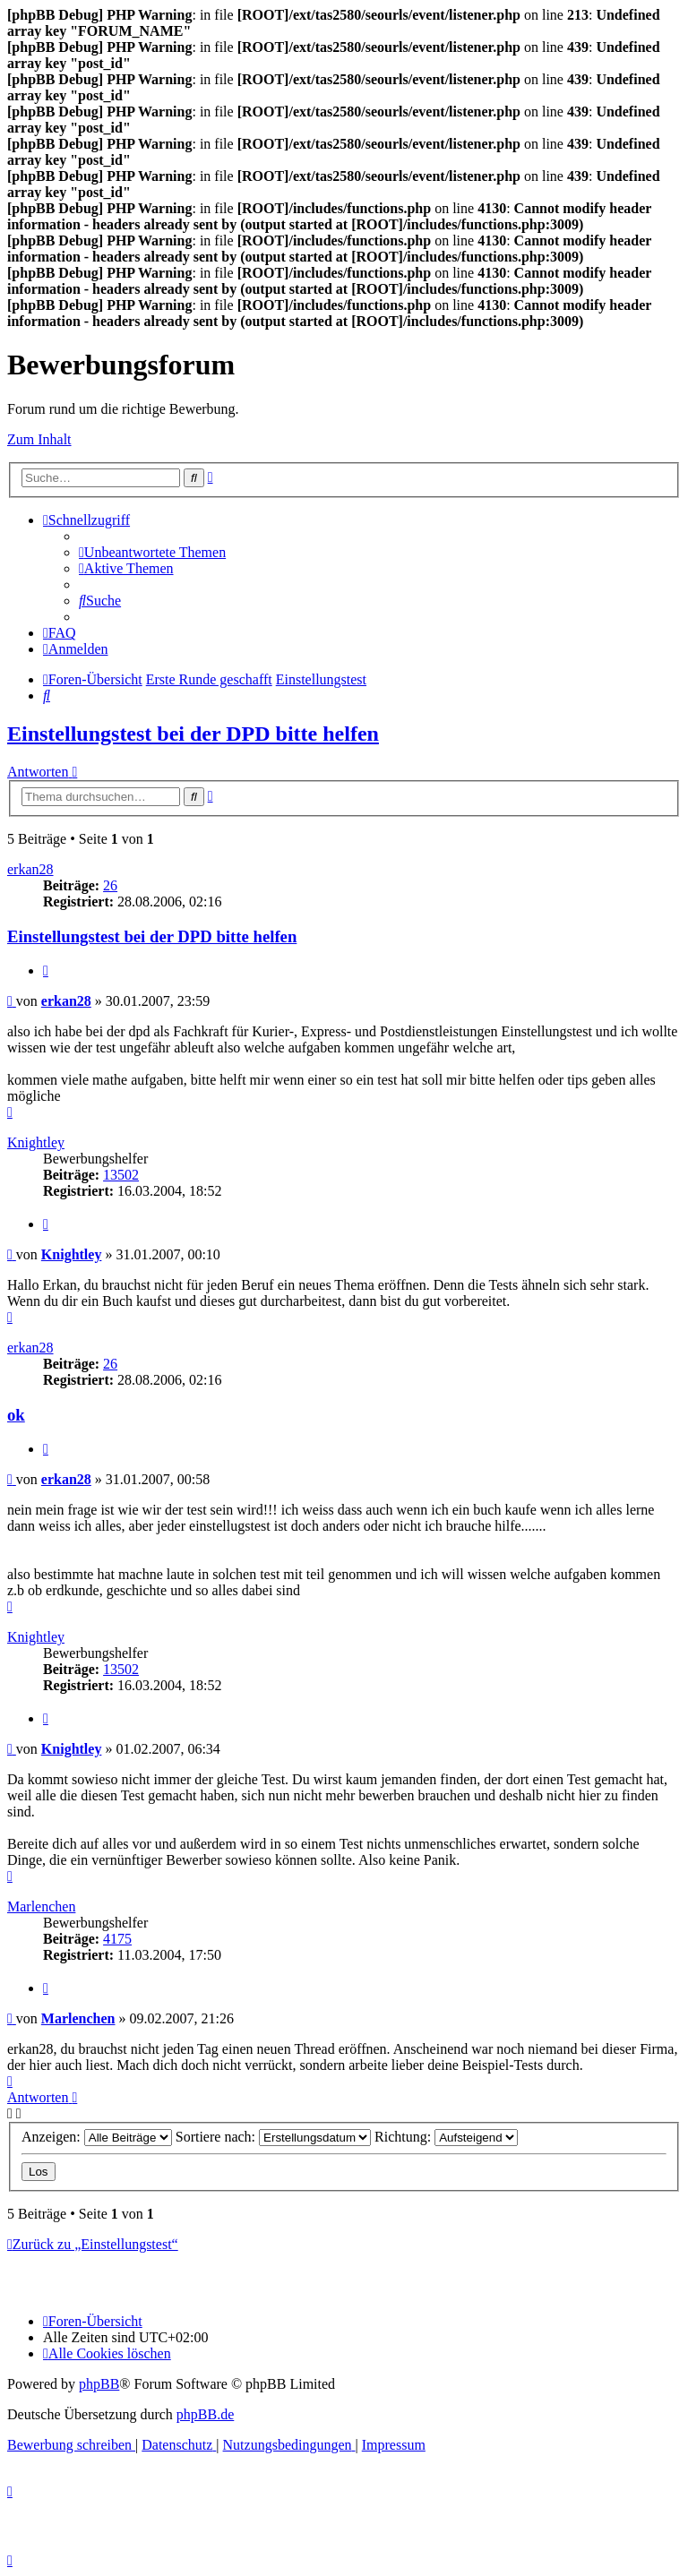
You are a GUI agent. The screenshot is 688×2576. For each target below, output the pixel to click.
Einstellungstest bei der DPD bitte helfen (193, 733)
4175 (117, 1938)
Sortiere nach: (273, 2136)
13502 (121, 1174)
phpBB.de (205, 2414)
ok (16, 1414)
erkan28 (30, 869)
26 (110, 885)
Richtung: (446, 2136)
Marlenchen (41, 1906)
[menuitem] (152, 552)
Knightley (35, 1142)
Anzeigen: (97, 2136)
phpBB (99, 2383)
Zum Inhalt (39, 439)
